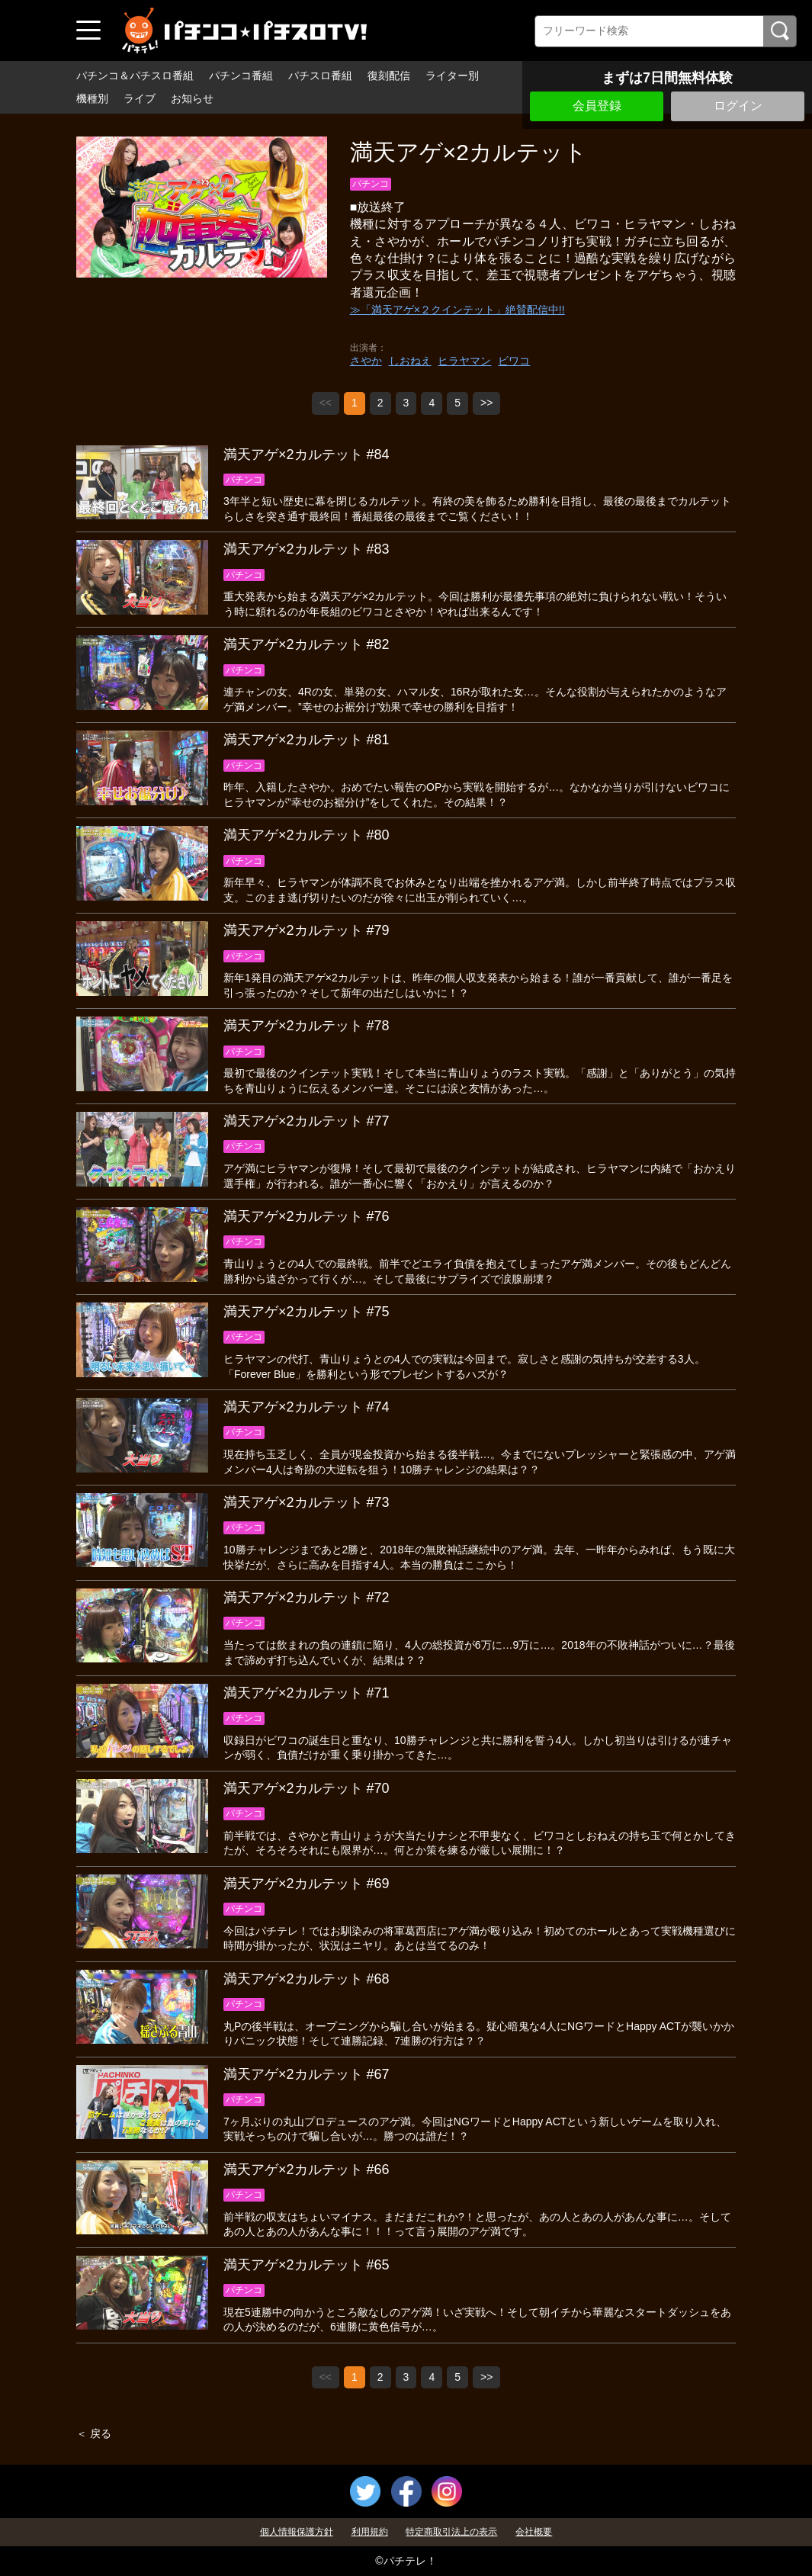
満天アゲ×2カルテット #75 (306, 1311)
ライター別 (452, 75)
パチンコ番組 (241, 75)
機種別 (92, 98)
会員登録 (597, 105)
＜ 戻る (93, 2433)
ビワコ (514, 361)
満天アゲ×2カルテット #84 (306, 454)
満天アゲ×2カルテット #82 (306, 644)
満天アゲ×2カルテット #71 (306, 1693)
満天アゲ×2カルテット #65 (306, 2264)
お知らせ (192, 98)
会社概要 (533, 2531)
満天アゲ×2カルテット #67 (306, 2074)
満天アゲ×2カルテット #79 (306, 930)
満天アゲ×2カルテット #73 (306, 1502)
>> (486, 403)
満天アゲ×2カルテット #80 (306, 835)
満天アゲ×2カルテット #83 (306, 549)
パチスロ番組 (320, 75)
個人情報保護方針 (296, 2531)
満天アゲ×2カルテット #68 (306, 1979)
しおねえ (410, 361)
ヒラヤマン (464, 361)
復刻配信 (388, 75)
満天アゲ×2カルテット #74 (306, 1407)
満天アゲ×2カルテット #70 (306, 1788)
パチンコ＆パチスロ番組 (135, 75)
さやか (366, 361)
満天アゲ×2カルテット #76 (306, 1216)
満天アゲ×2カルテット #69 (306, 1883)
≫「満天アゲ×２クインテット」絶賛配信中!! (457, 310)
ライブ (140, 98)
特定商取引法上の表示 (451, 2531)
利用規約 (369, 2531)
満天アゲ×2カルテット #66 (306, 2169)
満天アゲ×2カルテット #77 (306, 1121)
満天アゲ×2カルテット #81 (306, 739)
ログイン (738, 105)
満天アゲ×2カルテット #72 (306, 1597)
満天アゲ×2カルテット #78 (306, 1025)
